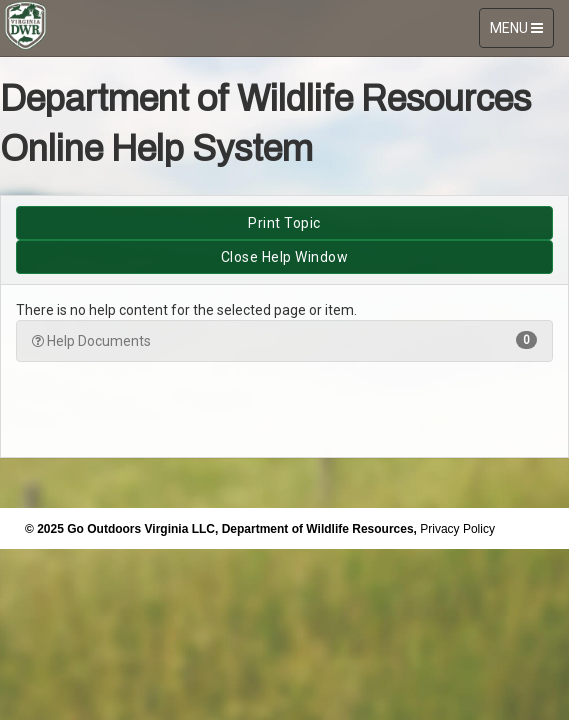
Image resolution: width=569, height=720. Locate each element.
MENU (521, 32)
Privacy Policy (457, 529)
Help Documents (284, 340)
